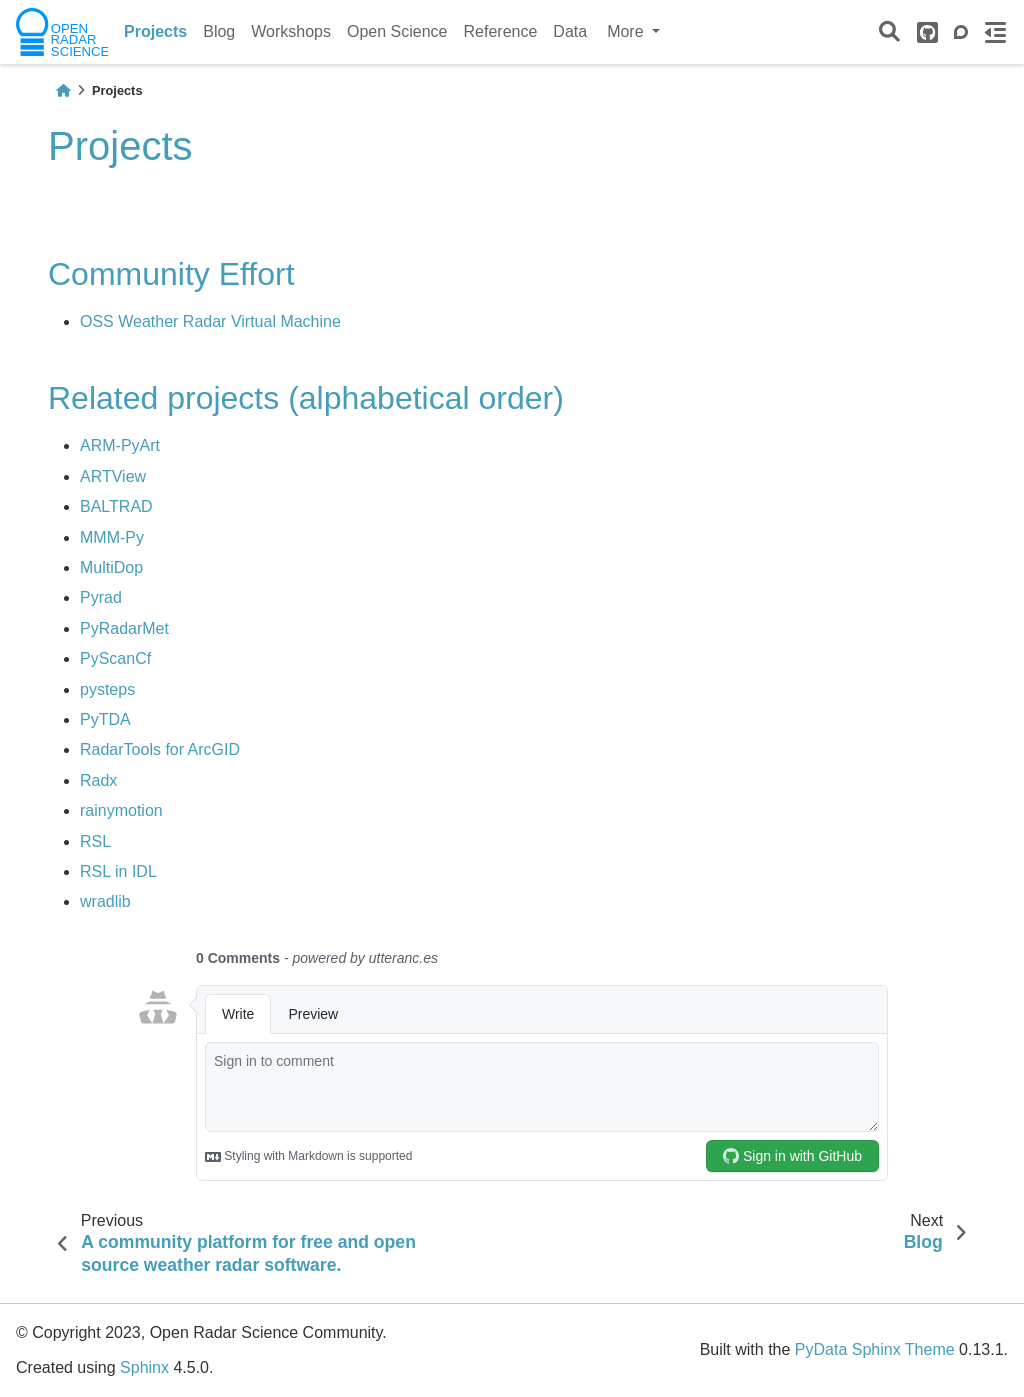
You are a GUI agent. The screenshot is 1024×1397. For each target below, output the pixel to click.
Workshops (291, 31)
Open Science (397, 31)
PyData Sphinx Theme (875, 1349)
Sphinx (144, 1367)
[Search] (889, 32)
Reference (501, 31)
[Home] (63, 90)
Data (570, 31)
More (627, 31)
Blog (219, 31)
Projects (155, 31)
